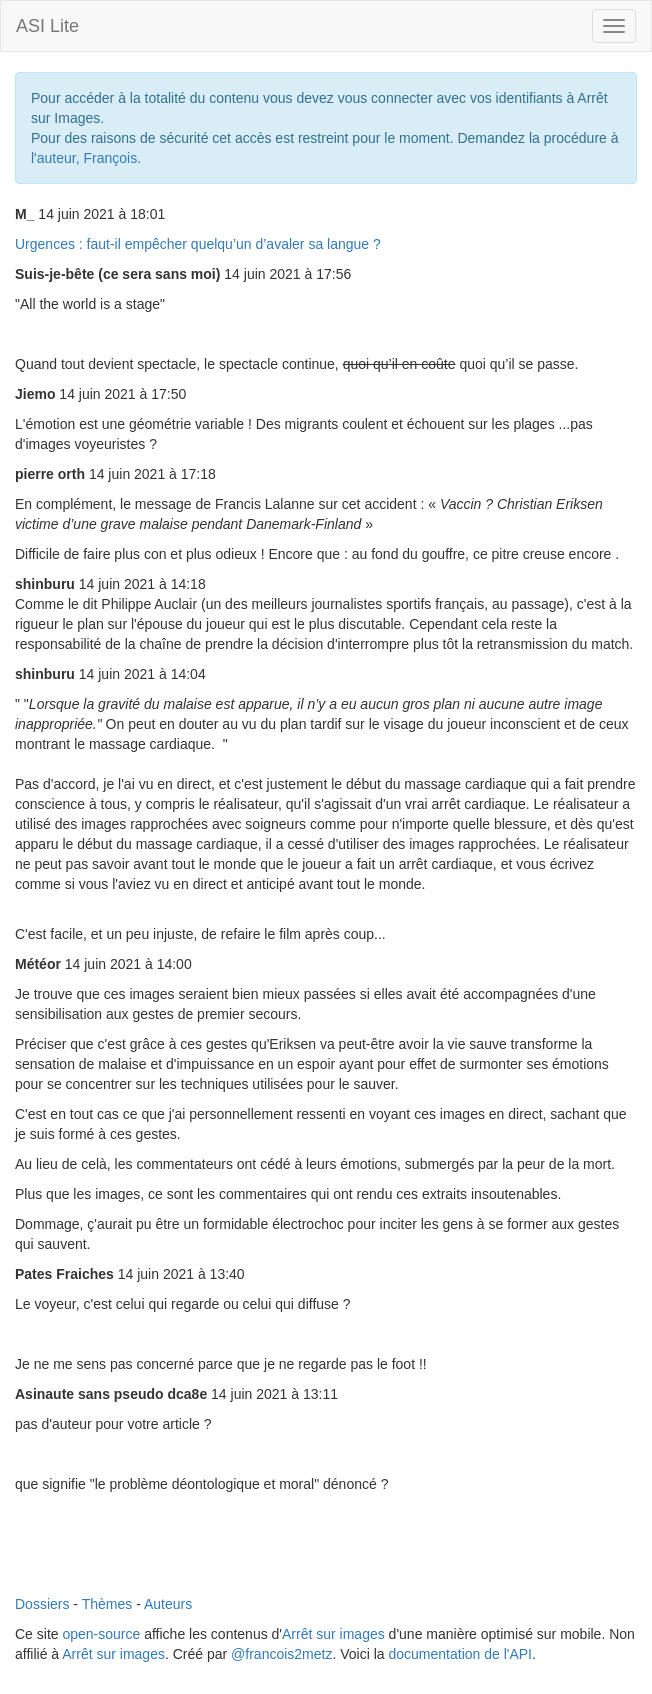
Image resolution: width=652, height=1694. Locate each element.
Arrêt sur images (333, 1634)
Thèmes (107, 1604)
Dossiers (42, 1604)
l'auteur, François (84, 158)
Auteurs (168, 1604)
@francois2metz (281, 1654)
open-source (101, 1634)
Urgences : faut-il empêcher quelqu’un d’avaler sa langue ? (198, 244)
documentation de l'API (460, 1654)
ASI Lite (47, 26)
